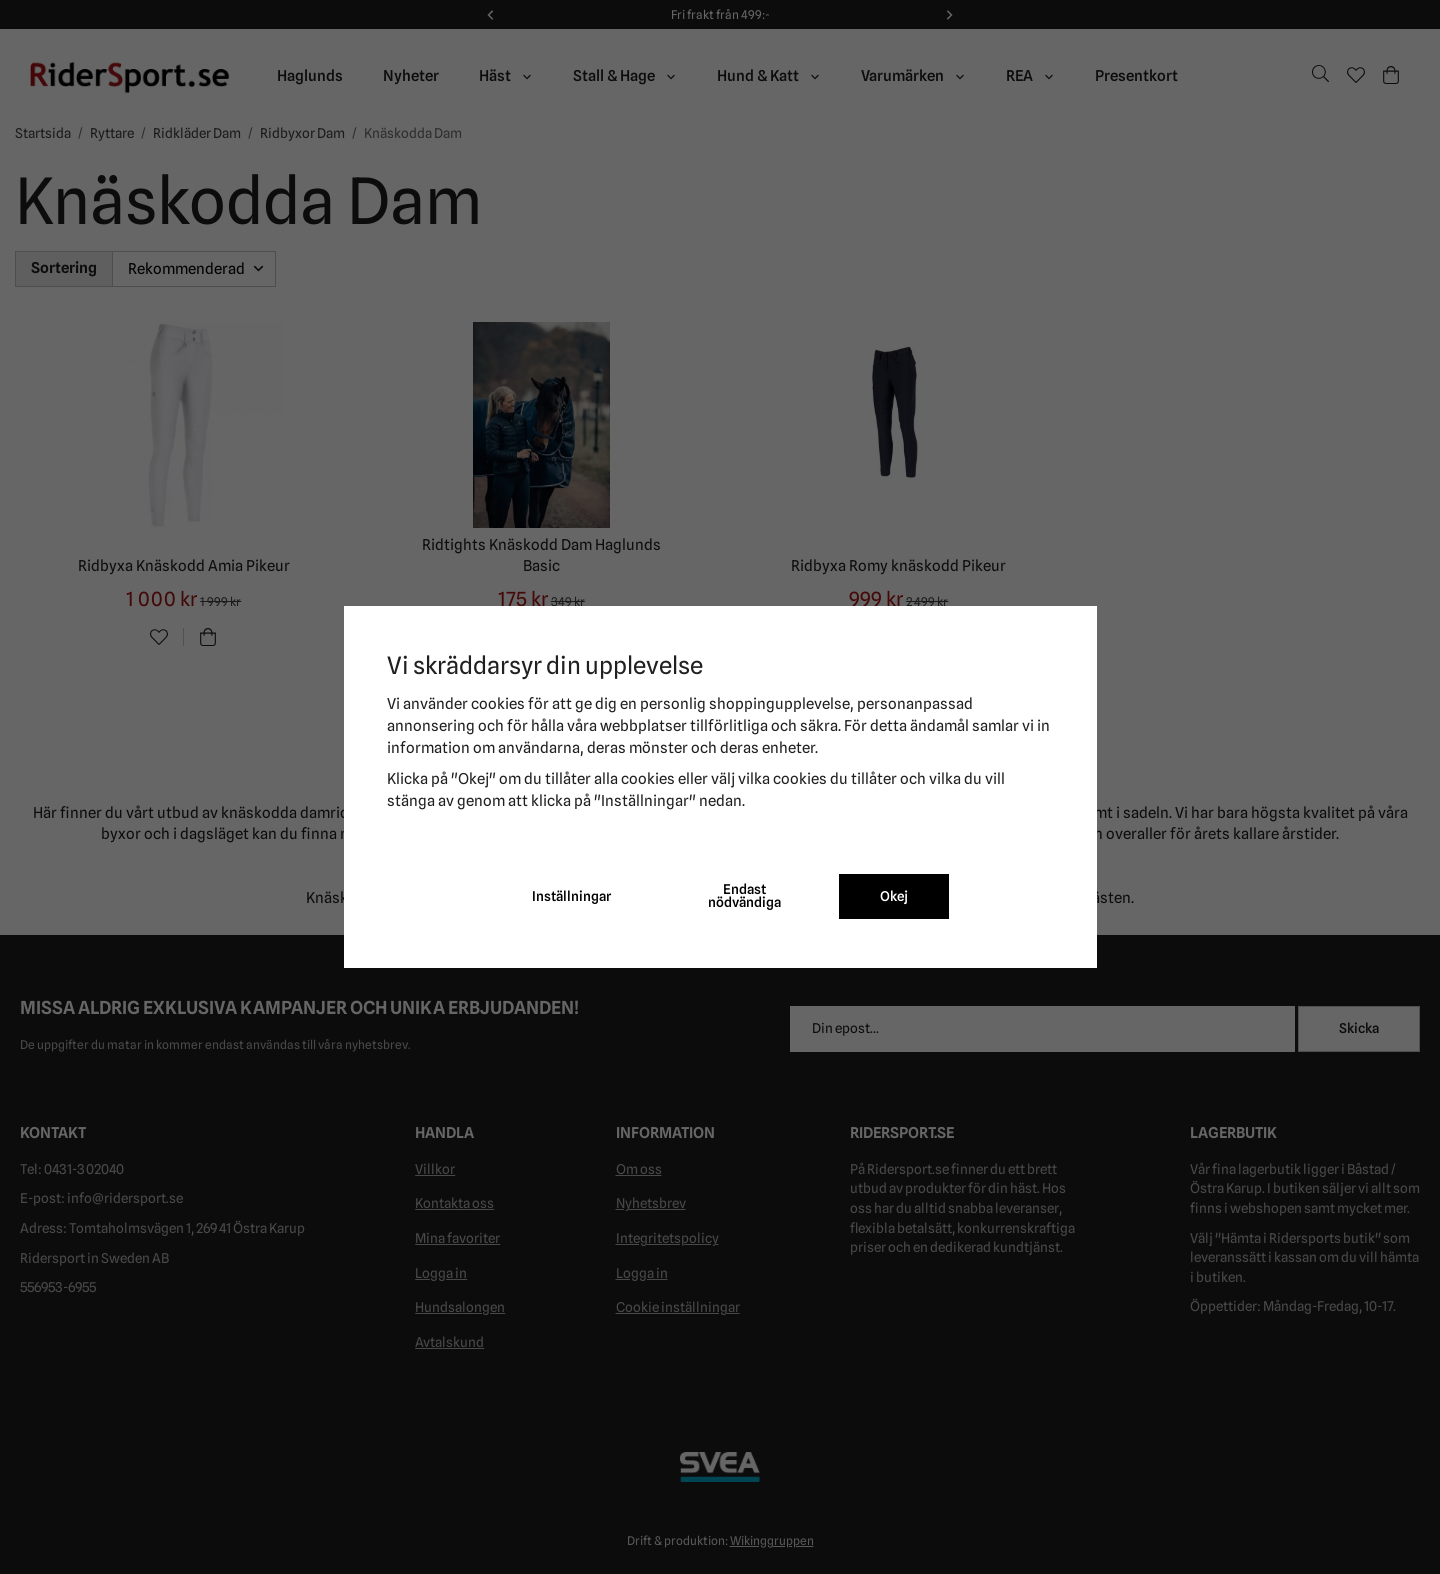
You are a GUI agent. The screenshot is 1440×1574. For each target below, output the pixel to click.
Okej (894, 896)
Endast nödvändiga (744, 896)
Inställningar (571, 896)
